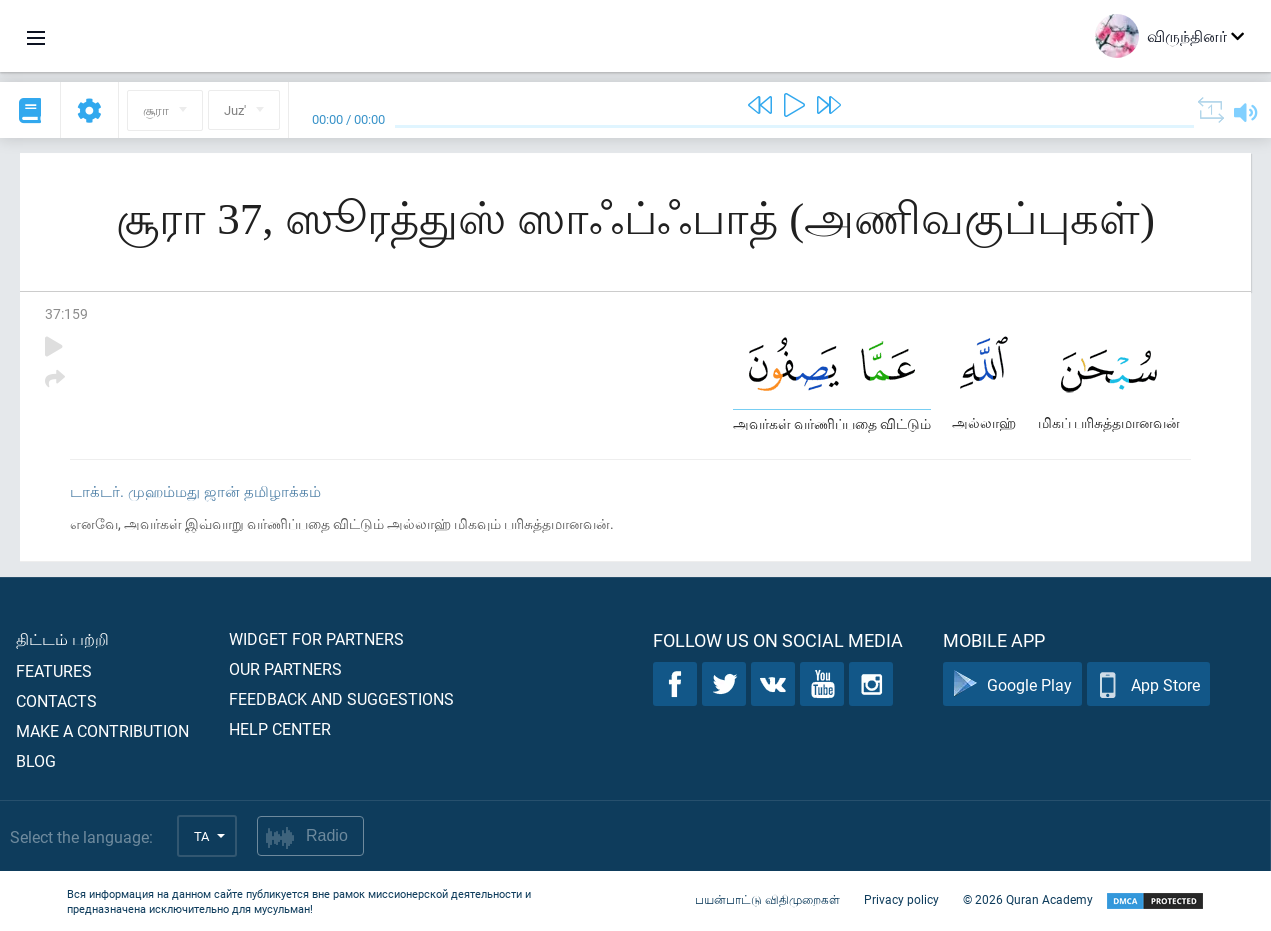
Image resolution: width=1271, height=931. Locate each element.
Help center (280, 728)
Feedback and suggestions (341, 698)
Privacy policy (901, 899)
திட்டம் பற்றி (62, 638)
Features (54, 670)
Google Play (1012, 684)
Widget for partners (316, 638)
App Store (1148, 684)
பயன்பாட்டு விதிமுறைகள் (767, 899)
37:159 (66, 313)
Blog (36, 760)
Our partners (285, 668)
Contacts (56, 700)
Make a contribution (102, 730)
